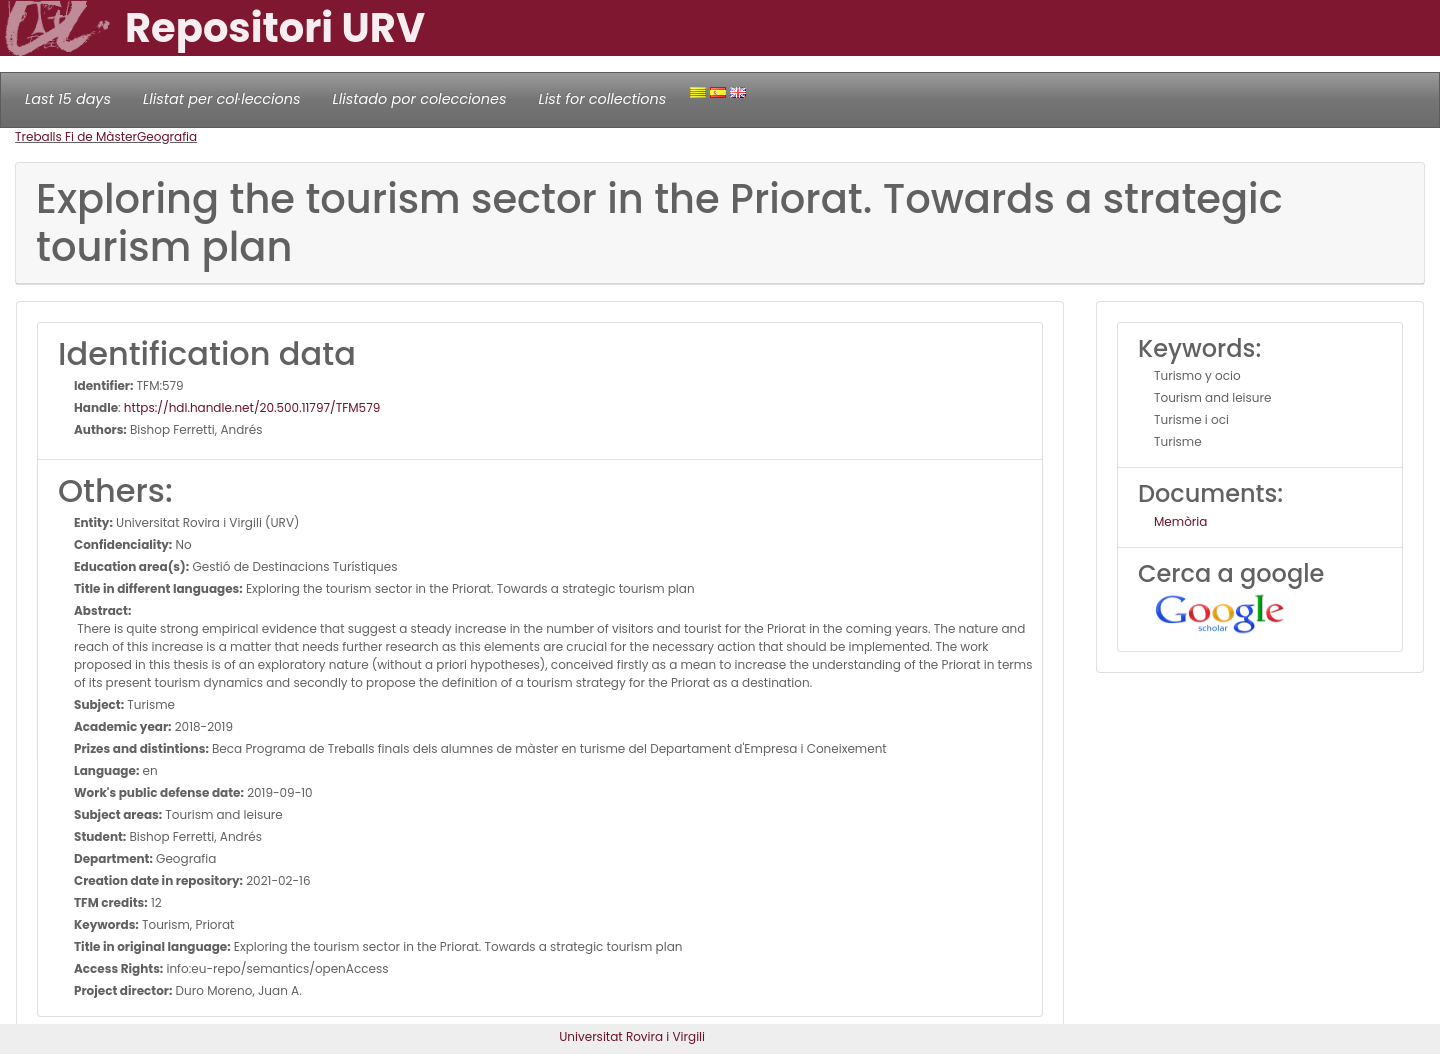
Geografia (167, 136)
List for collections (602, 99)
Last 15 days (68, 99)
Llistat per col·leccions (222, 99)
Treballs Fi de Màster (76, 136)
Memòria (1180, 521)
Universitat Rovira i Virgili (632, 1036)
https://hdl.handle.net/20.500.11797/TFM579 (252, 407)
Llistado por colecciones (420, 99)
